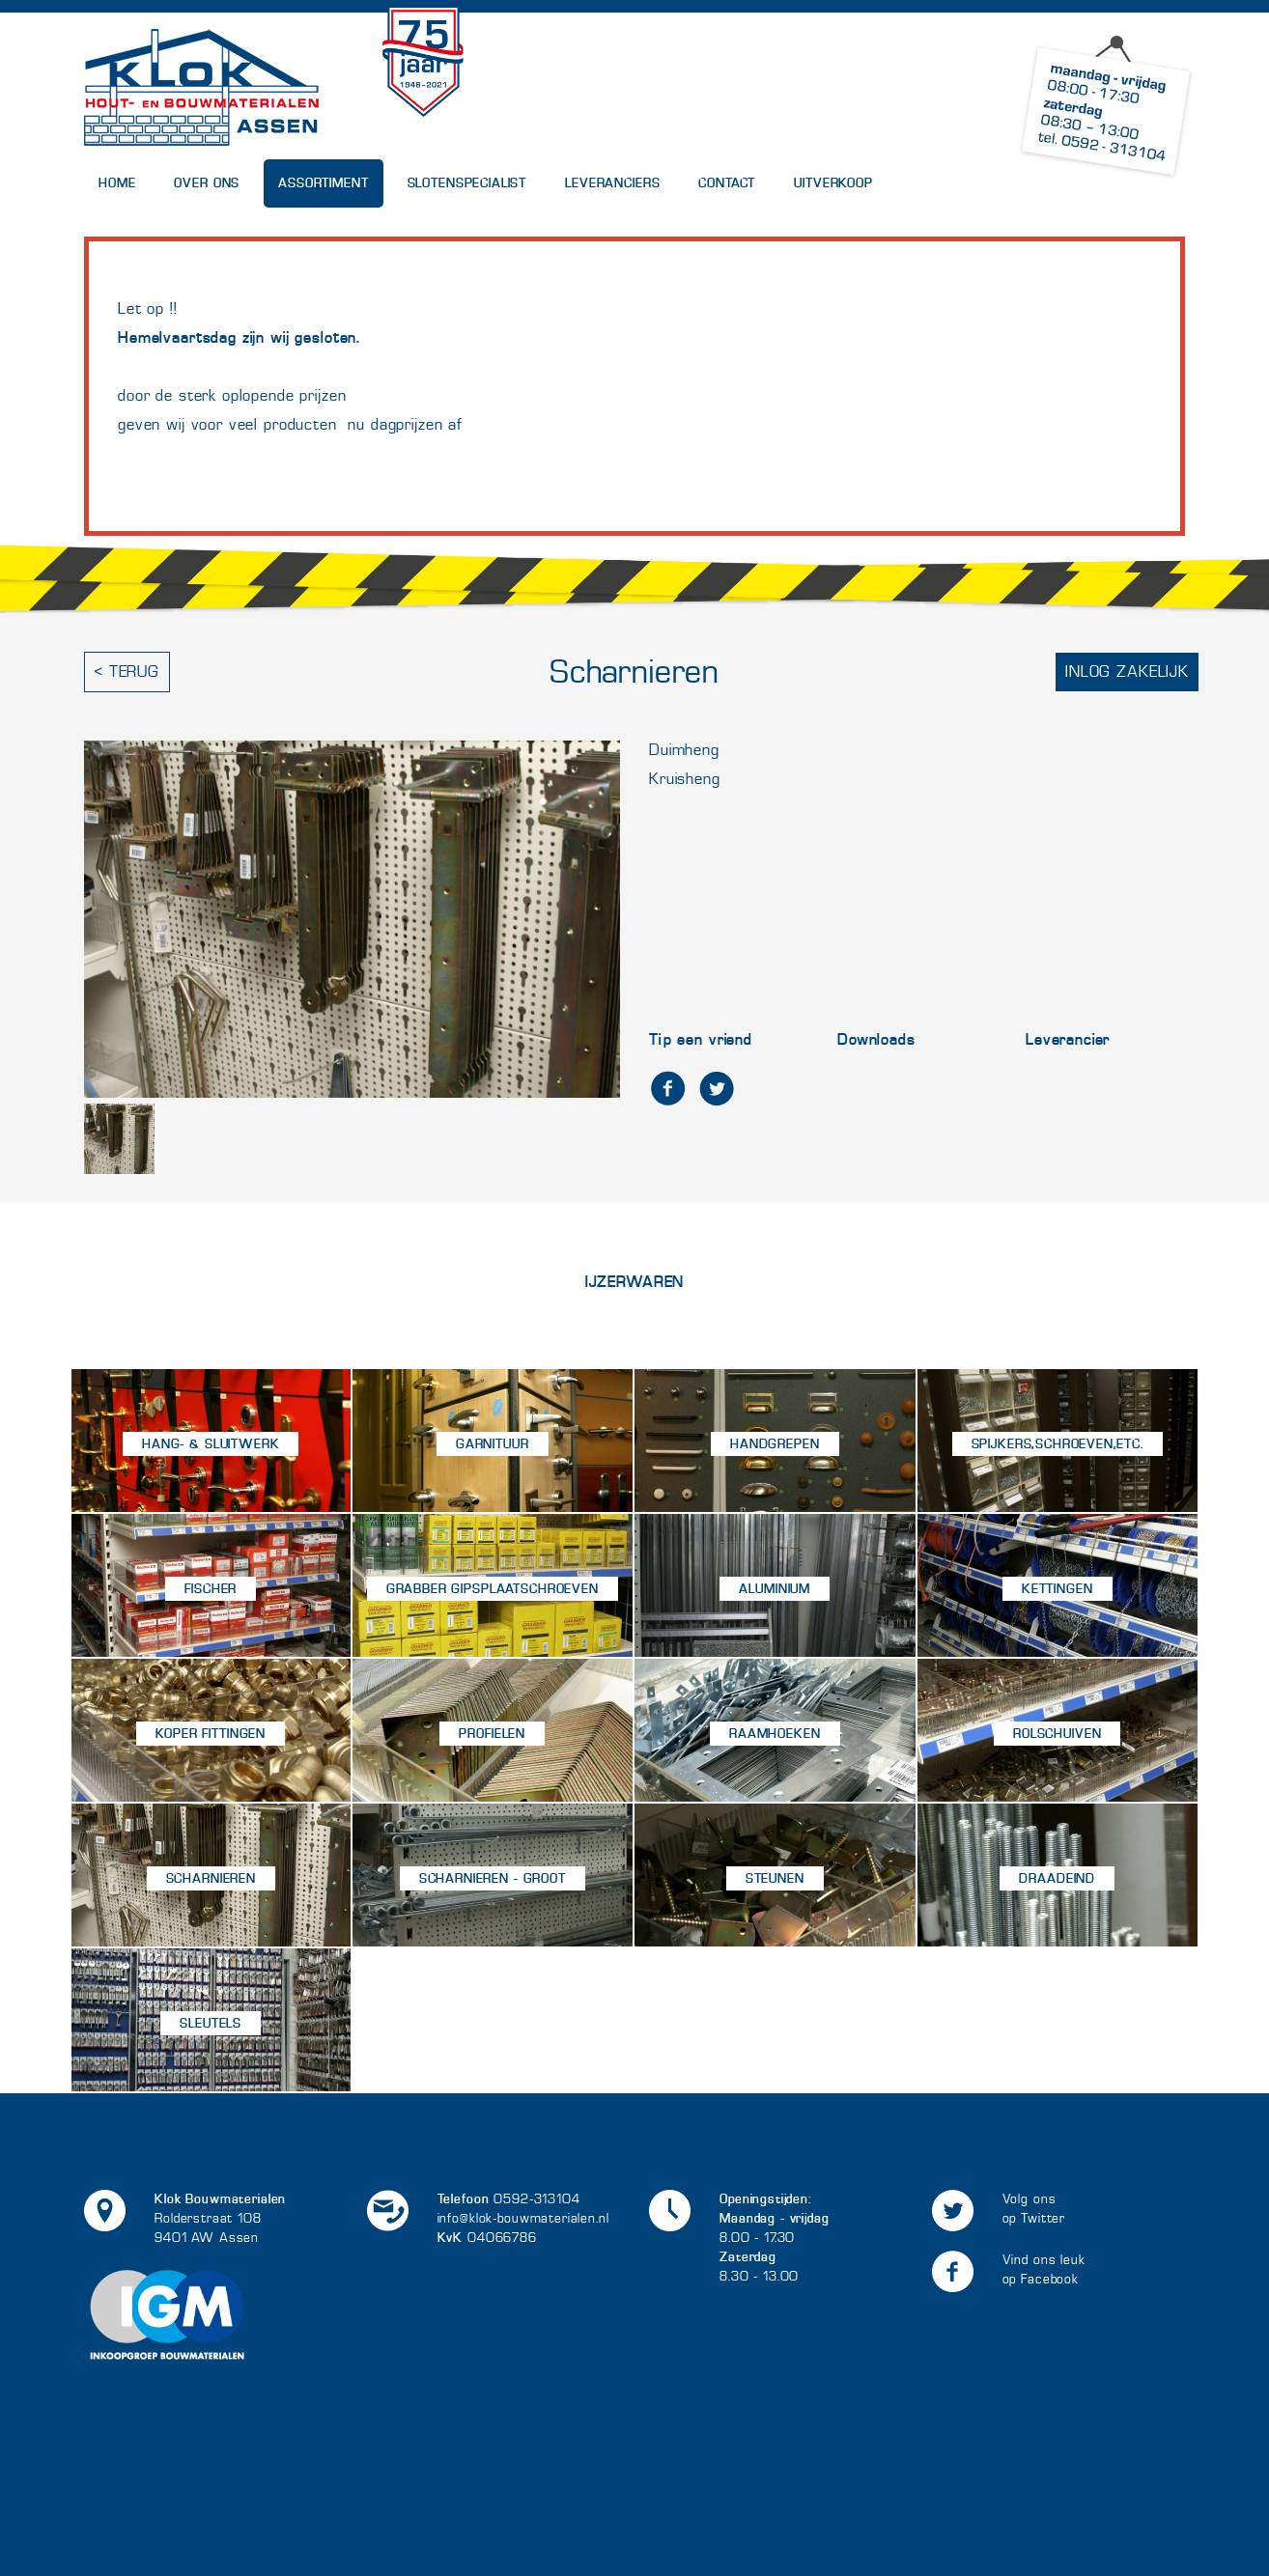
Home (117, 183)
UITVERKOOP (833, 183)
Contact (726, 183)
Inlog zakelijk (1127, 671)
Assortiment (323, 183)
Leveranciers (612, 183)
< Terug (127, 671)
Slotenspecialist (467, 183)
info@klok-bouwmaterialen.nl (523, 2218)
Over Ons (207, 183)
